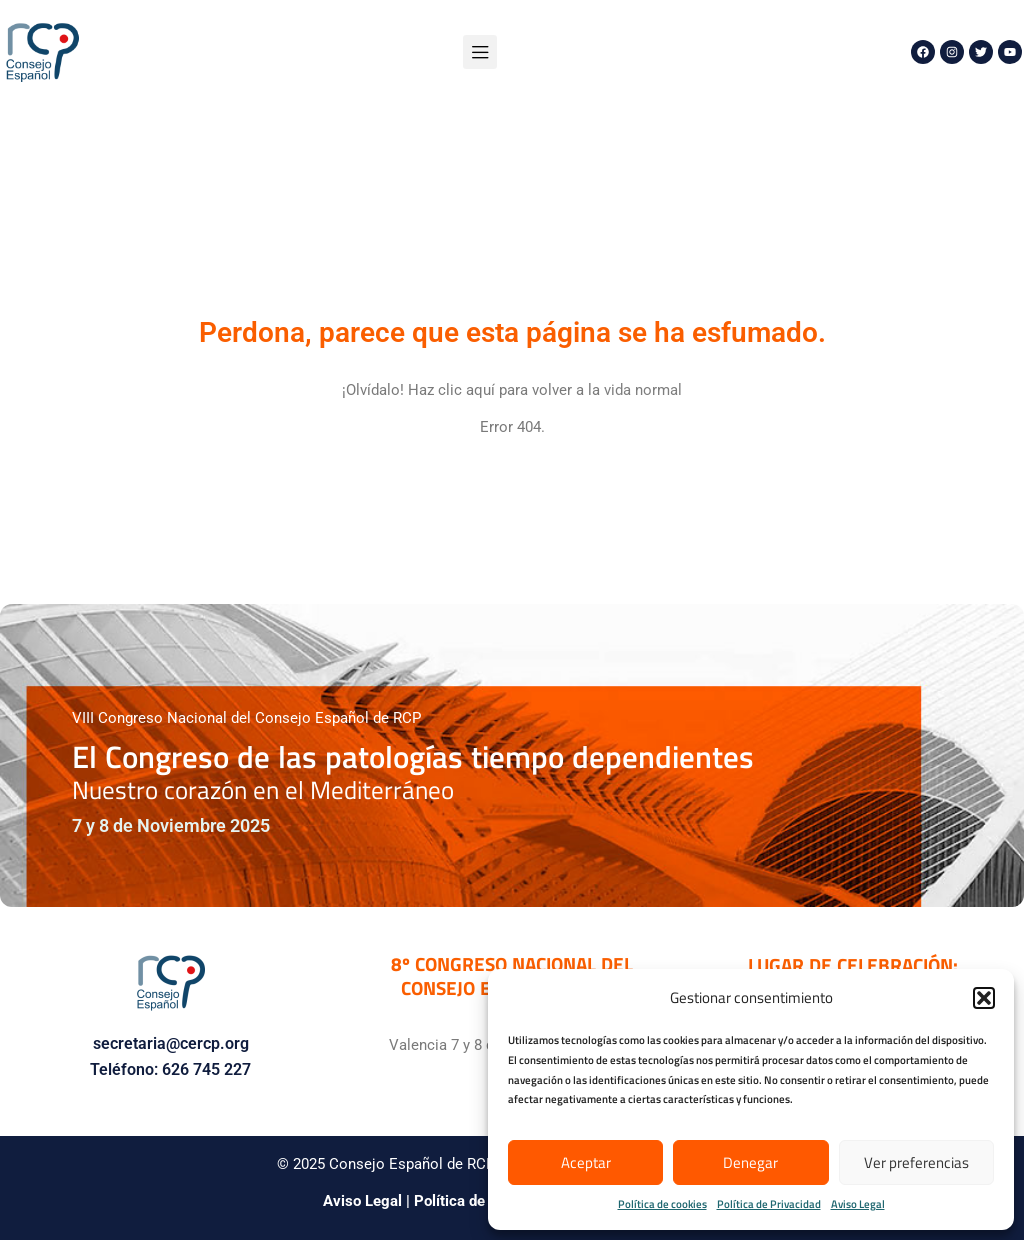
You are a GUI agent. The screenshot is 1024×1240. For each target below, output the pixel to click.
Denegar (750, 1162)
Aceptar (586, 1162)
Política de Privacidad (769, 1204)
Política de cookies (662, 1204)
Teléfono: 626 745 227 (170, 1069)
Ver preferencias (916, 1162)
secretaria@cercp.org (171, 1043)
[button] (984, 998)
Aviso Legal (858, 1204)
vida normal (643, 390)
